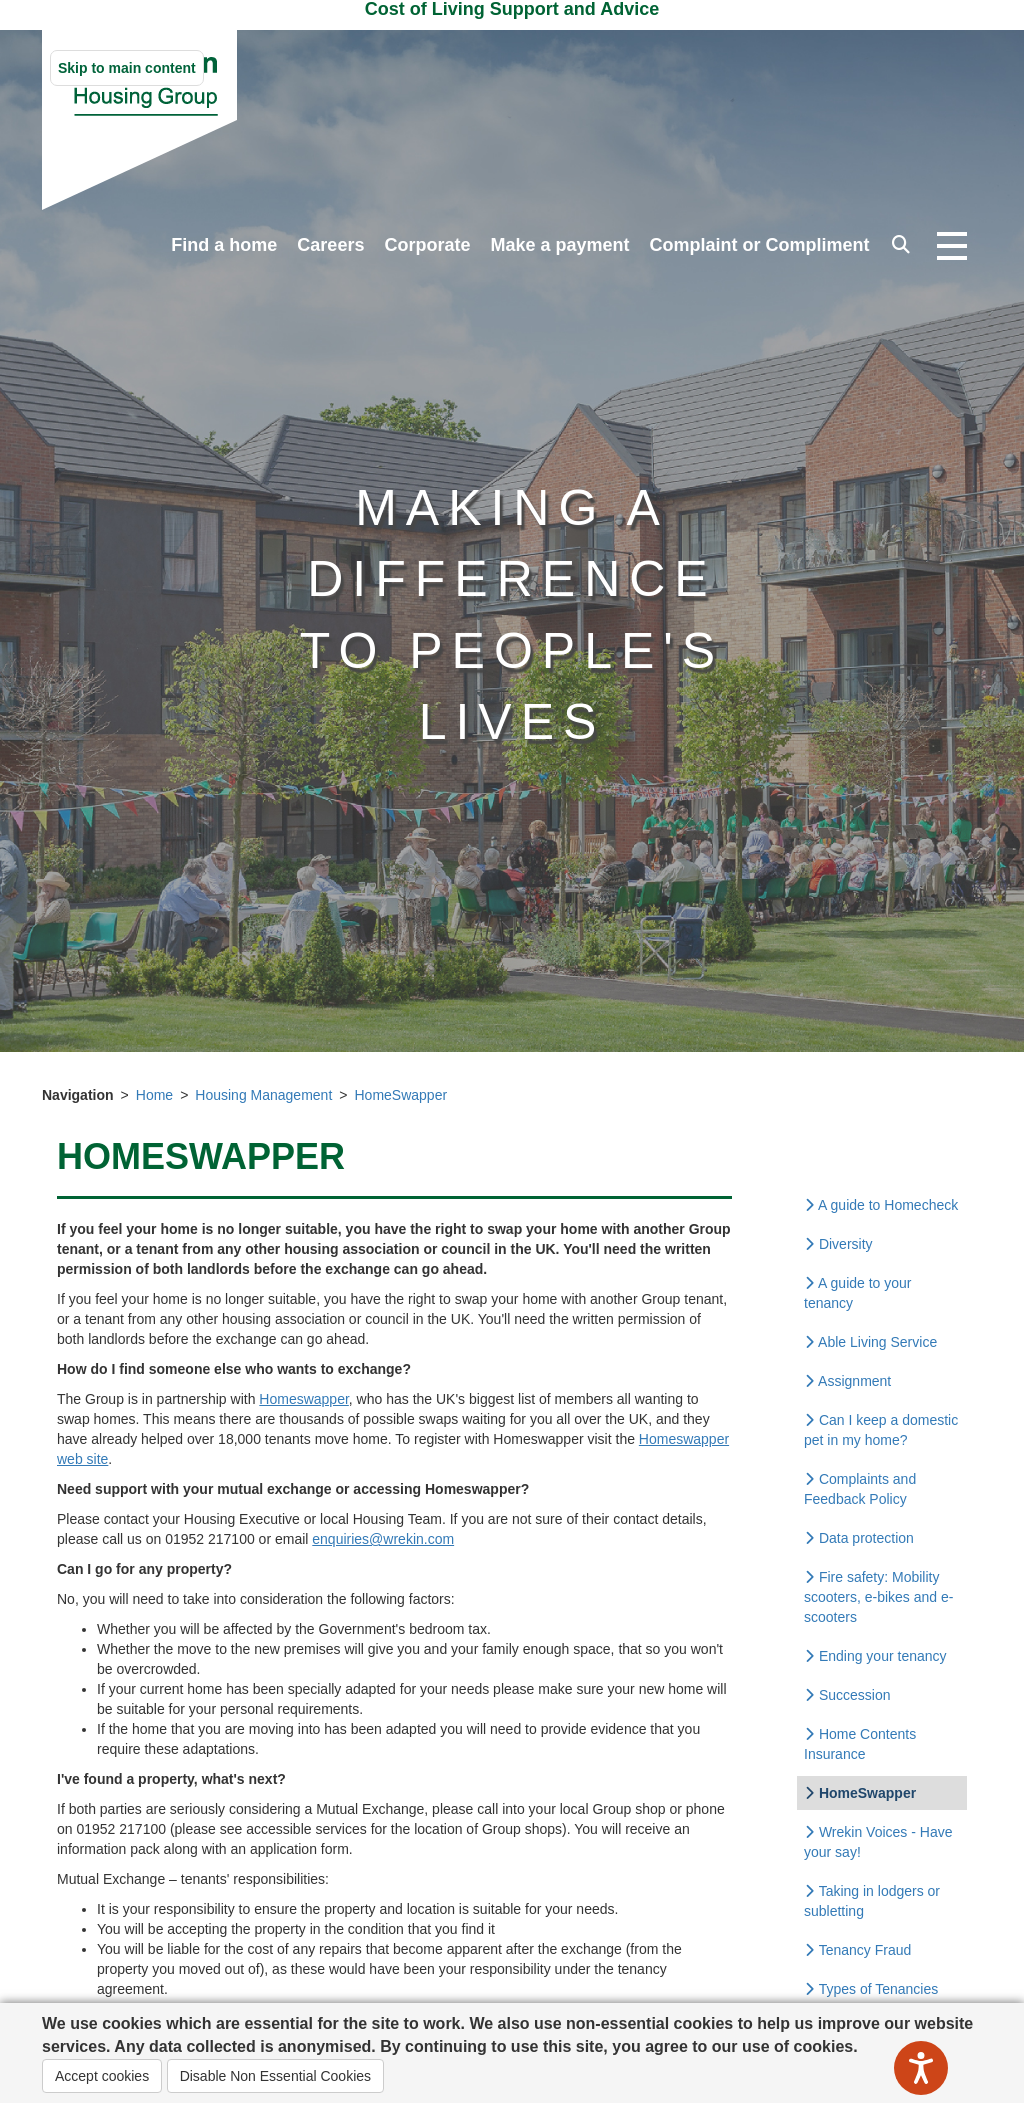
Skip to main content (127, 68)
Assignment (847, 1381)
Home (154, 1095)
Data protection (859, 1538)
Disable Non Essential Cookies (275, 2076)
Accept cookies (102, 2076)
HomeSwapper (400, 1095)
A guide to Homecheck (881, 1205)
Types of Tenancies (871, 1989)
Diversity (838, 1244)
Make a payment (559, 245)
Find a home (224, 245)
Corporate (427, 245)
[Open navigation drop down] (952, 247)
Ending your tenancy (875, 1656)
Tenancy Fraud (857, 1950)
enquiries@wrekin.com (383, 1539)
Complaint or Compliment (760, 245)
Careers (330, 245)
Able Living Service (870, 1342)
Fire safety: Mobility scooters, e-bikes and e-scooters (878, 1597)
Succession (847, 1695)
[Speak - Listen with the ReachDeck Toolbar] (921, 2068)
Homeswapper (304, 1399)
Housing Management (263, 1095)
